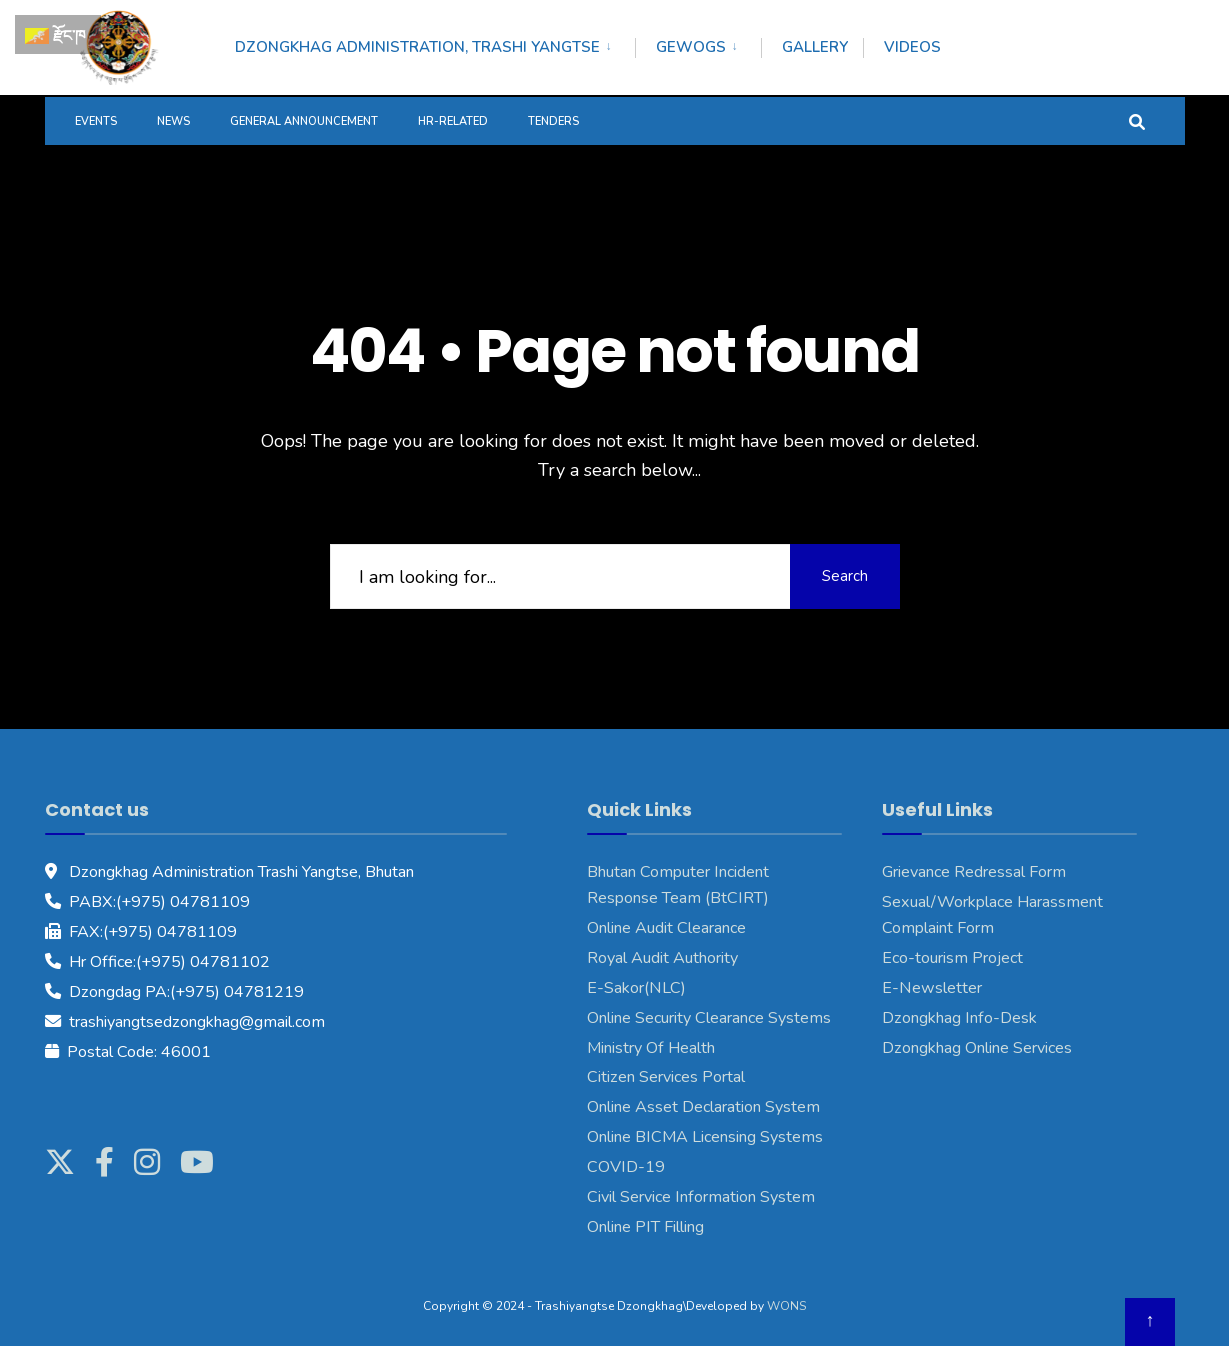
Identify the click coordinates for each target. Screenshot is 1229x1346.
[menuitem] (435, 44)
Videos (912, 47)
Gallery (815, 47)
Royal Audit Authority (662, 958)
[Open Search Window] (1137, 120)
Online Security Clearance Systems (709, 1018)
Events (96, 121)
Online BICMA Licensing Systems (705, 1137)
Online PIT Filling (645, 1227)
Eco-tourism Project (952, 958)
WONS (786, 1306)
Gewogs (691, 47)
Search (845, 576)
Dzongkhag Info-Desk (959, 1018)
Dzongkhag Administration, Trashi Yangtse (417, 47)
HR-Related (453, 121)
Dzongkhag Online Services (977, 1048)
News (173, 121)
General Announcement (304, 121)
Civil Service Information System (701, 1197)
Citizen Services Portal (666, 1077)
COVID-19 (626, 1167)
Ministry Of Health (651, 1048)
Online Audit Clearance (666, 928)
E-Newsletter (932, 988)
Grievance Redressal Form (974, 872)
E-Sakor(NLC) (636, 988)
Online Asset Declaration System (703, 1107)
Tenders (553, 121)
